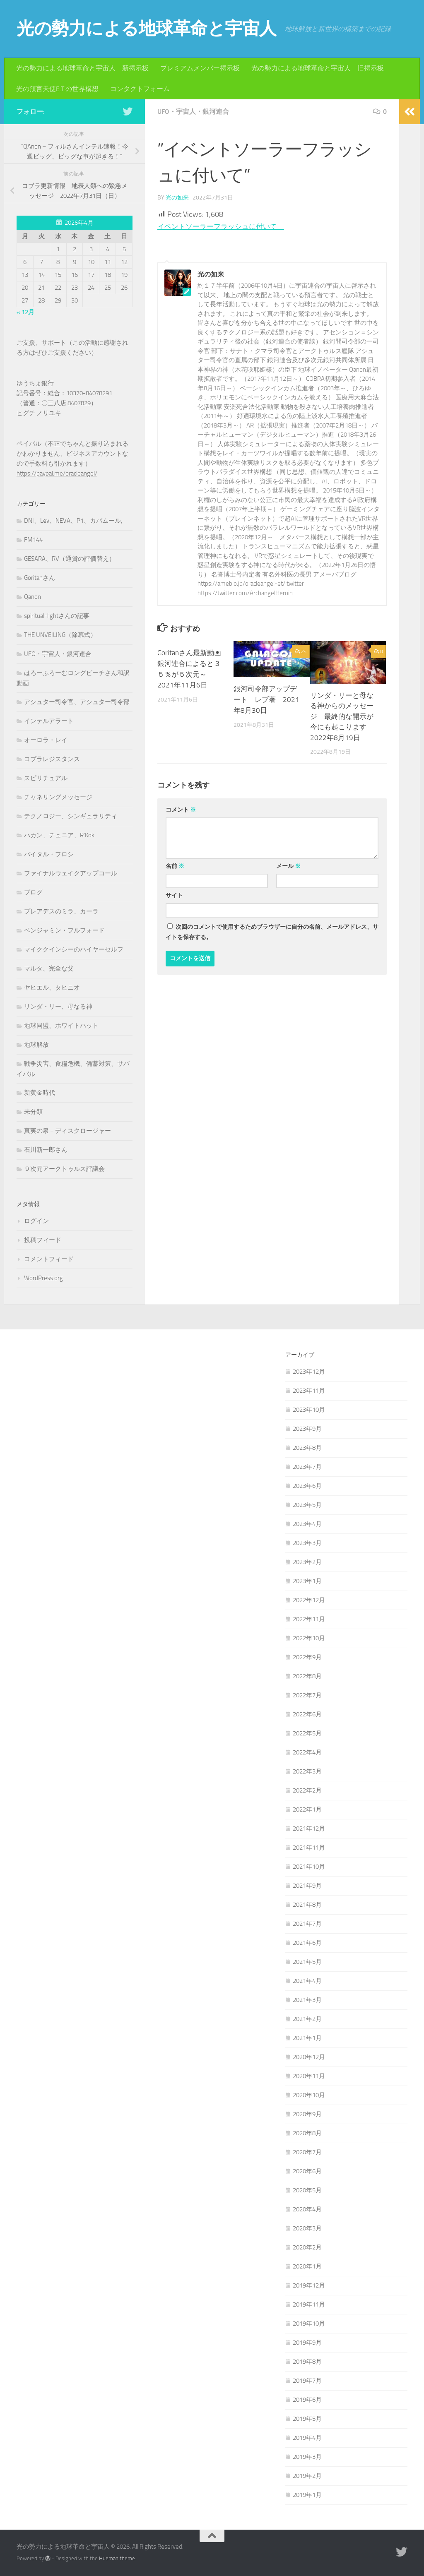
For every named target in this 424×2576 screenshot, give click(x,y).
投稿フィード (42, 1240)
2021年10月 (309, 1866)
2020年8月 (307, 2133)
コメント (181, 809)
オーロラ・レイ (45, 740)
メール (288, 866)
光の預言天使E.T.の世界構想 (57, 89)
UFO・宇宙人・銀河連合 (193, 111)
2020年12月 (309, 2057)
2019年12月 (309, 2285)
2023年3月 (307, 1543)
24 (301, 651)
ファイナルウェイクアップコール (70, 873)
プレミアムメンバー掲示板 (200, 68)
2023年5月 (307, 1505)
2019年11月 (309, 2304)
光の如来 (177, 197)
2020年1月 (307, 2266)
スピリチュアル (45, 778)
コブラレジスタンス (52, 759)
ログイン (36, 1221)
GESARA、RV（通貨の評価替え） (69, 558)
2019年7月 (307, 2380)
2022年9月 (307, 1657)
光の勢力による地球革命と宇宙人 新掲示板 (82, 68)
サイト (174, 895)
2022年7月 (307, 1695)
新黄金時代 (39, 1092)
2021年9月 (307, 1885)
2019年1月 (307, 2495)
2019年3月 (307, 2457)
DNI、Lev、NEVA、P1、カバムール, (73, 520)
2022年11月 (309, 1619)
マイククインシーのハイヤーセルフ (73, 949)
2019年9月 (307, 2342)
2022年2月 (307, 1790)
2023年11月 (309, 1390)
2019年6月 (307, 2399)
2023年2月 (307, 1562)
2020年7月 (307, 2152)
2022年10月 (309, 1638)
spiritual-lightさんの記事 (56, 616)
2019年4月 (307, 2437)
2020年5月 (307, 2190)
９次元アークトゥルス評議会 (64, 1169)
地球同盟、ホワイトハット (61, 1025)
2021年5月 (307, 1962)
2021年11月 (309, 1847)
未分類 (33, 1111)
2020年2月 (307, 2247)
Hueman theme (117, 2558)
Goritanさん (39, 578)
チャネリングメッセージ (58, 797)
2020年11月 (309, 2076)
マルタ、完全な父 (49, 968)
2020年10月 (309, 2095)
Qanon (32, 597)
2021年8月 (307, 1904)
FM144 (33, 539)
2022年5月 (307, 1733)
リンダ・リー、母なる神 (58, 1006)
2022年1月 (307, 1809)
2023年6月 (307, 1486)
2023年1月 (307, 1581)
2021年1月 (307, 2038)
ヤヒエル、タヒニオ (52, 987)
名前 (175, 866)
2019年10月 (309, 2323)
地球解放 (36, 1044)
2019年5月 (307, 2418)
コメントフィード (49, 1259)
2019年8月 (307, 2361)
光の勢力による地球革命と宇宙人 (147, 28)
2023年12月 (309, 1371)
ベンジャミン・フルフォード (64, 930)
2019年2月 (307, 2476)
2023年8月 (307, 1447)
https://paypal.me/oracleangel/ (57, 473)
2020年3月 (307, 2228)
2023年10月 (309, 1409)
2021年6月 (307, 1942)
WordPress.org (43, 1278)
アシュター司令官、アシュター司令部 (77, 702)
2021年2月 (307, 2019)
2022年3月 (307, 1771)
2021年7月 (307, 1923)
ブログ (33, 892)
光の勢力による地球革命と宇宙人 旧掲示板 (317, 68)
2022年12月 (309, 1600)
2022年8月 (307, 1676)
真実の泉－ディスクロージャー (67, 1130)
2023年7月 (307, 1467)
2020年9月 (307, 2114)
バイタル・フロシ (49, 854)
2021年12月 (309, 1828)
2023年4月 (307, 1524)
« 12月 (25, 312)
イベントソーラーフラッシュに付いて (224, 226)
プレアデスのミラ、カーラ (61, 911)
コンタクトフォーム (140, 89)
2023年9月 (307, 1428)
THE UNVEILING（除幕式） (60, 635)
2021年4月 (307, 1981)
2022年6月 (307, 1714)
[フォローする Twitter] (127, 111)
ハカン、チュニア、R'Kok (59, 835)
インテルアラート (49, 721)
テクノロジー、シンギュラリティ (70, 816)
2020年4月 (307, 2209)
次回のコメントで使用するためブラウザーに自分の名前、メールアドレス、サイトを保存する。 (272, 932)
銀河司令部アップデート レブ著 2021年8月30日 (266, 699)
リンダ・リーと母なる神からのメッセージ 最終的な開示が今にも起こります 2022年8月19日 (341, 716)
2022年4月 (307, 1752)
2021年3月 (307, 2000)
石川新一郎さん (45, 1149)
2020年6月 (307, 2171)
